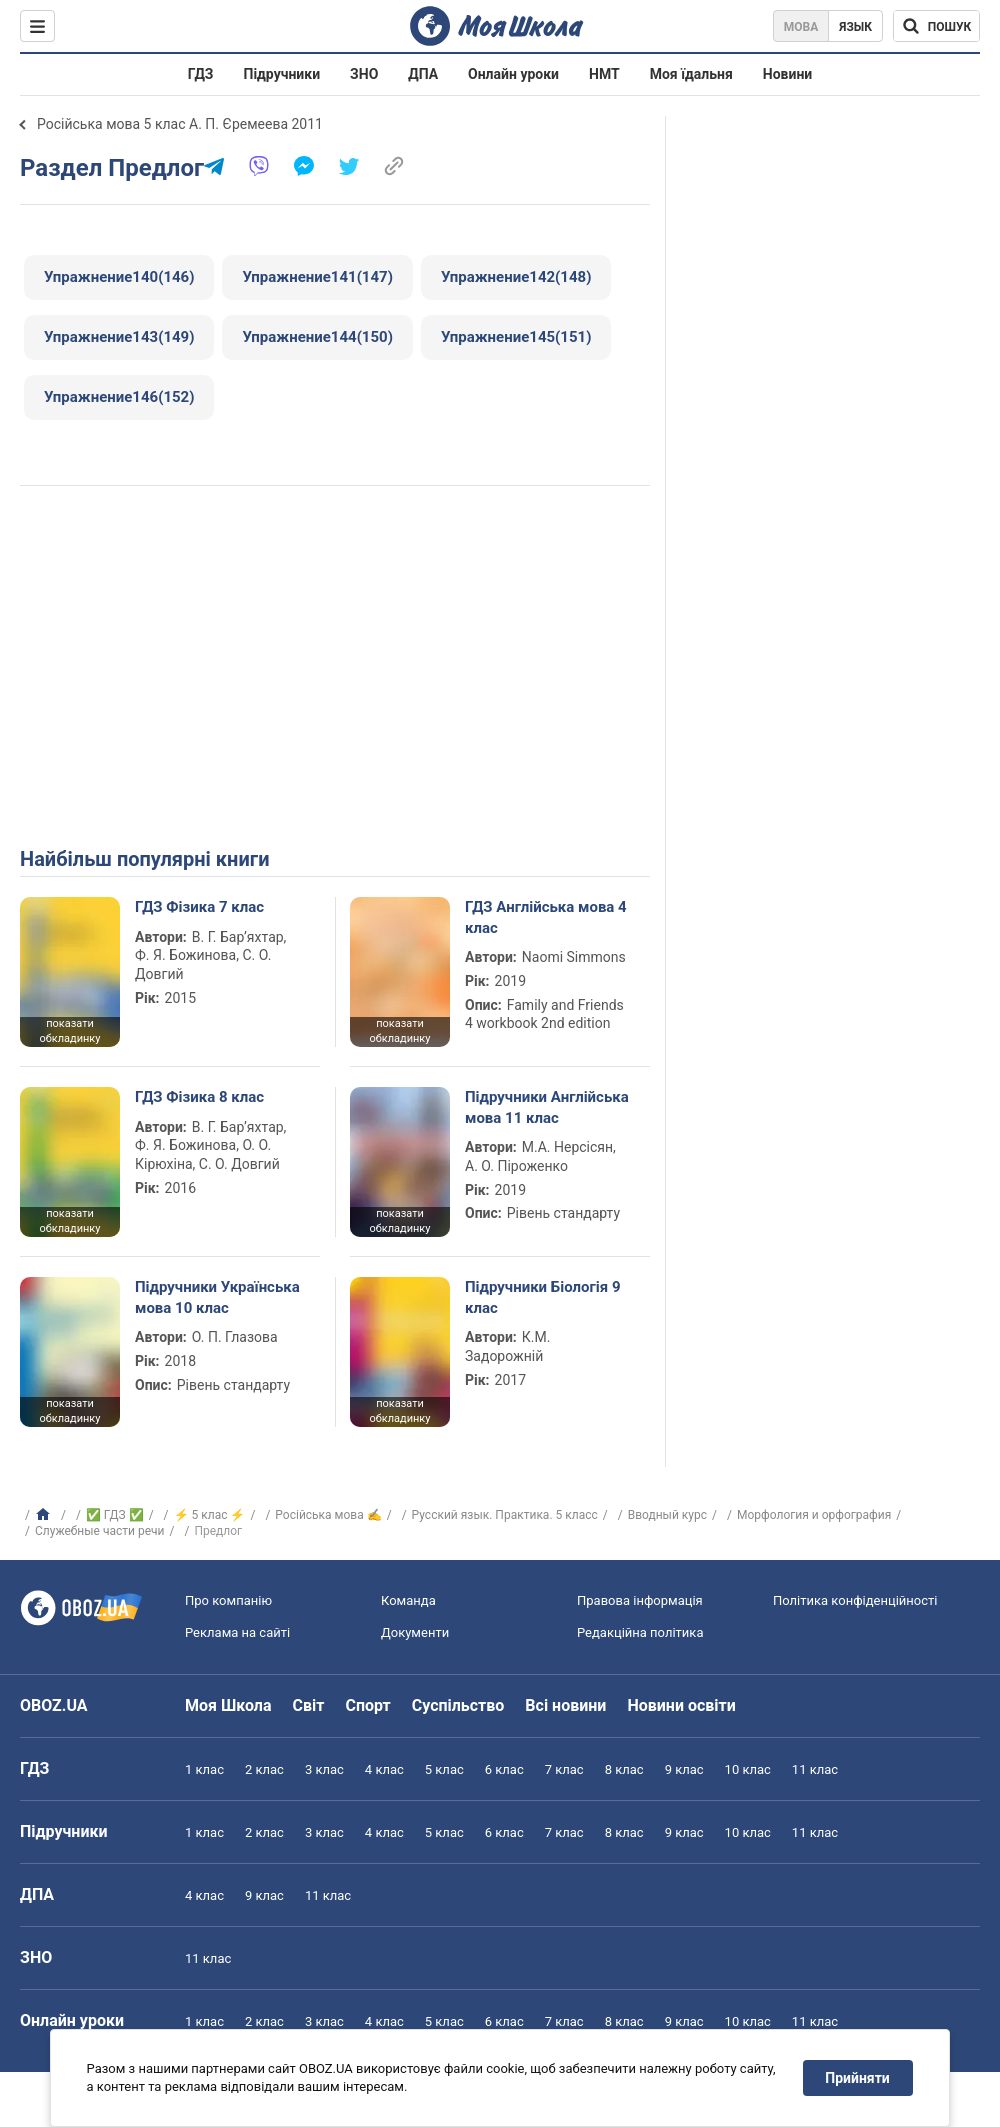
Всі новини (565, 1705)
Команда (408, 1600)
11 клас (815, 1769)
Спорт (367, 1705)
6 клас (504, 1769)
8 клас (624, 1769)
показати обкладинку (69, 1031)
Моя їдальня (691, 74)
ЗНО (364, 74)
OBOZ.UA (54, 1705)
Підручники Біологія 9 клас (543, 1297)
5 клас (444, 1769)
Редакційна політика (640, 1632)
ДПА (423, 74)
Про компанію (228, 1600)
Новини (787, 74)
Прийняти (858, 2078)
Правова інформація (640, 1600)
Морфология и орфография (814, 1515)
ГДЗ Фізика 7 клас (199, 907)
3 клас (324, 1769)
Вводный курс (667, 1515)
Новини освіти (681, 1705)
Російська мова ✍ (328, 1515)
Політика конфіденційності (855, 1600)
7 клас (564, 1769)
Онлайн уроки (513, 74)
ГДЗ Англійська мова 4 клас (546, 917)
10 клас (748, 1769)
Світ (309, 1705)
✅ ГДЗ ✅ (115, 1515)
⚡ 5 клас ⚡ (210, 1515)
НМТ (604, 74)
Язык (855, 27)
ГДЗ (201, 74)
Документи (415, 1632)
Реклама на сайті (237, 1632)
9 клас (684, 1769)
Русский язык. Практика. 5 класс (505, 1515)
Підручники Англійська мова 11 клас (547, 1107)
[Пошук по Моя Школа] (936, 26)
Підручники (282, 74)
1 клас (204, 1769)
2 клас (264, 1769)
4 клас (384, 1769)
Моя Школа (228, 1705)
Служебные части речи (100, 1531)
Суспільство (458, 1705)
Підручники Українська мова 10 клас (217, 1297)
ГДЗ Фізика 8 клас (199, 1097)
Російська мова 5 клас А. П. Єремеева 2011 (180, 124)
